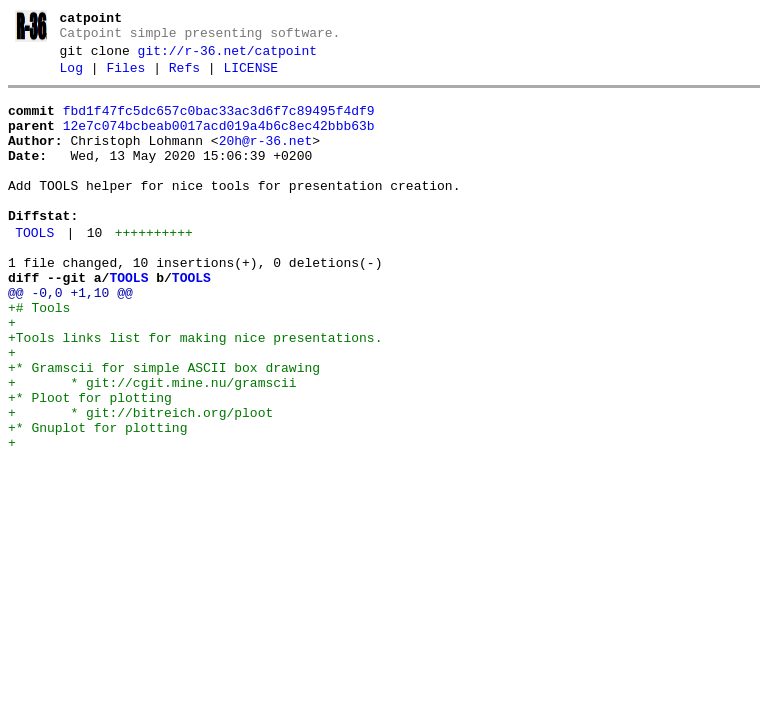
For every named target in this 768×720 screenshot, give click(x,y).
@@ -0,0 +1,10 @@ (70, 338)
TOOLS (34, 269)
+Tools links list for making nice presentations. (195, 392)
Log (71, 77)
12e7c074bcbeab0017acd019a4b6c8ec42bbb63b (219, 141)
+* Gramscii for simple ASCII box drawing (164, 428)
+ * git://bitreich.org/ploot (140, 482)
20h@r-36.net (266, 159)
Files (125, 77)
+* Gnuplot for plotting (97, 500)
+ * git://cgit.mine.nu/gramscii (152, 446)
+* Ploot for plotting (90, 464)
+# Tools (39, 356)
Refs (184, 77)
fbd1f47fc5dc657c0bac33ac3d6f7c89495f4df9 (219, 123)
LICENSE (250, 77)
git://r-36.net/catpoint (227, 57)
